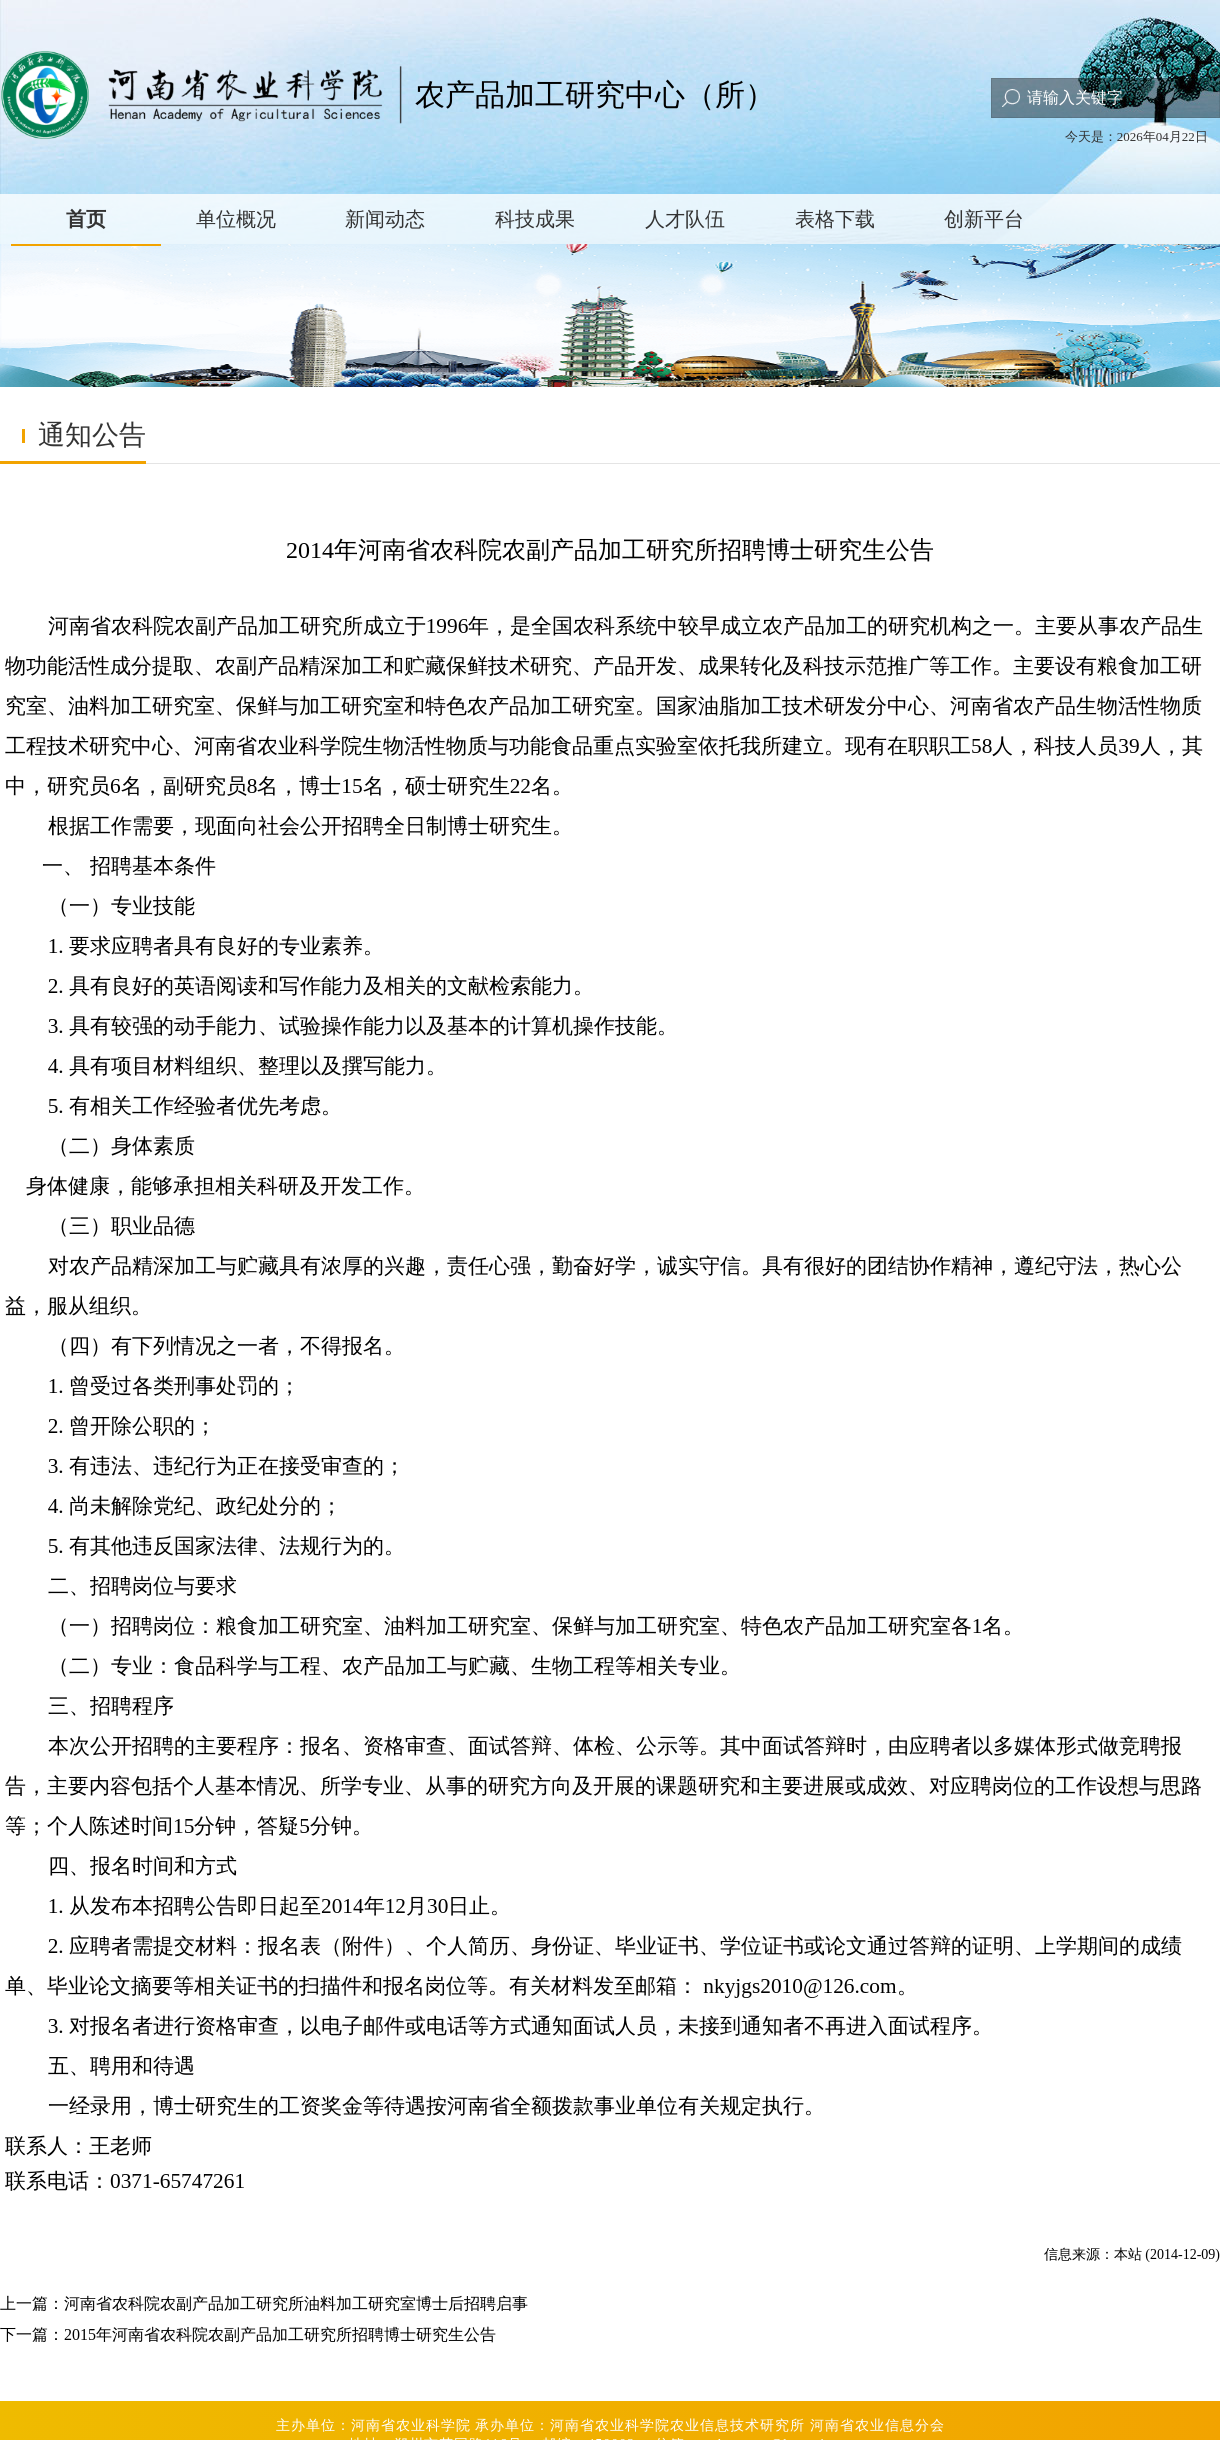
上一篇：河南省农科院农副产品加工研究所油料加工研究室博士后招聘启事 (264, 2303)
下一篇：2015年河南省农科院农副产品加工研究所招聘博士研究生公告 (248, 2334)
